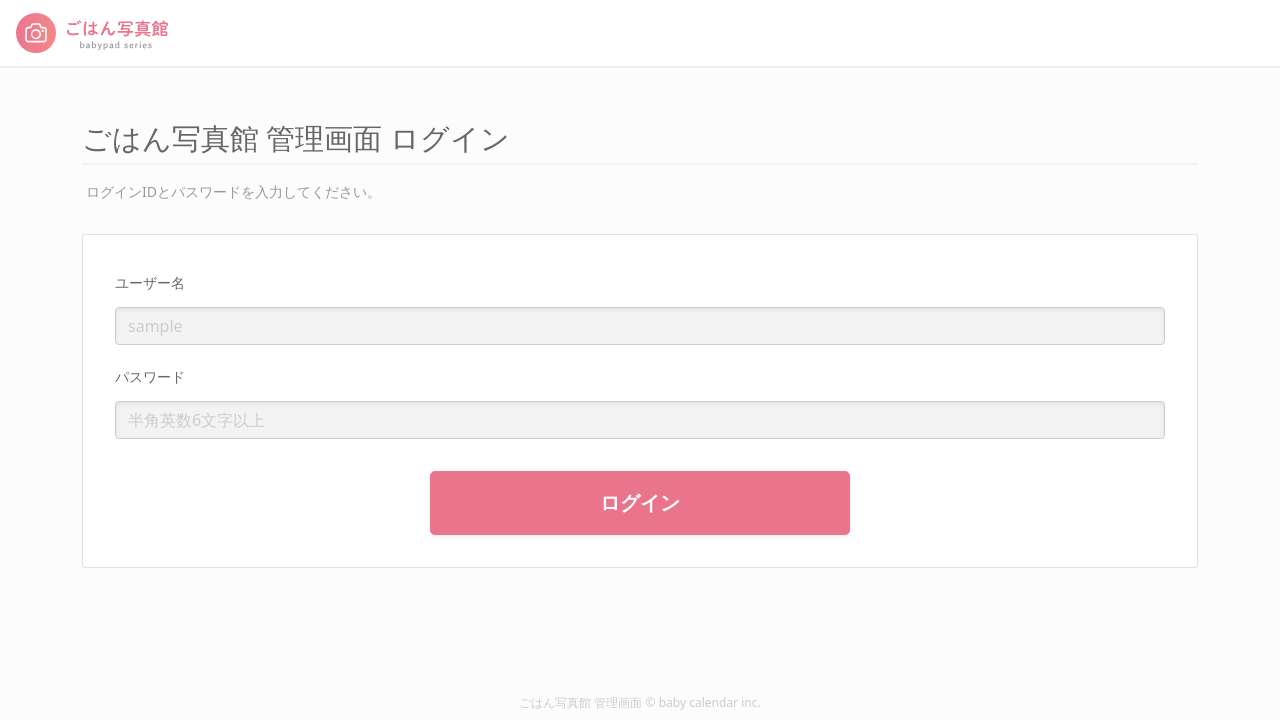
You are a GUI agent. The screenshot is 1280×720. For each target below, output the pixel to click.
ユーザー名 (150, 282)
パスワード (150, 376)
